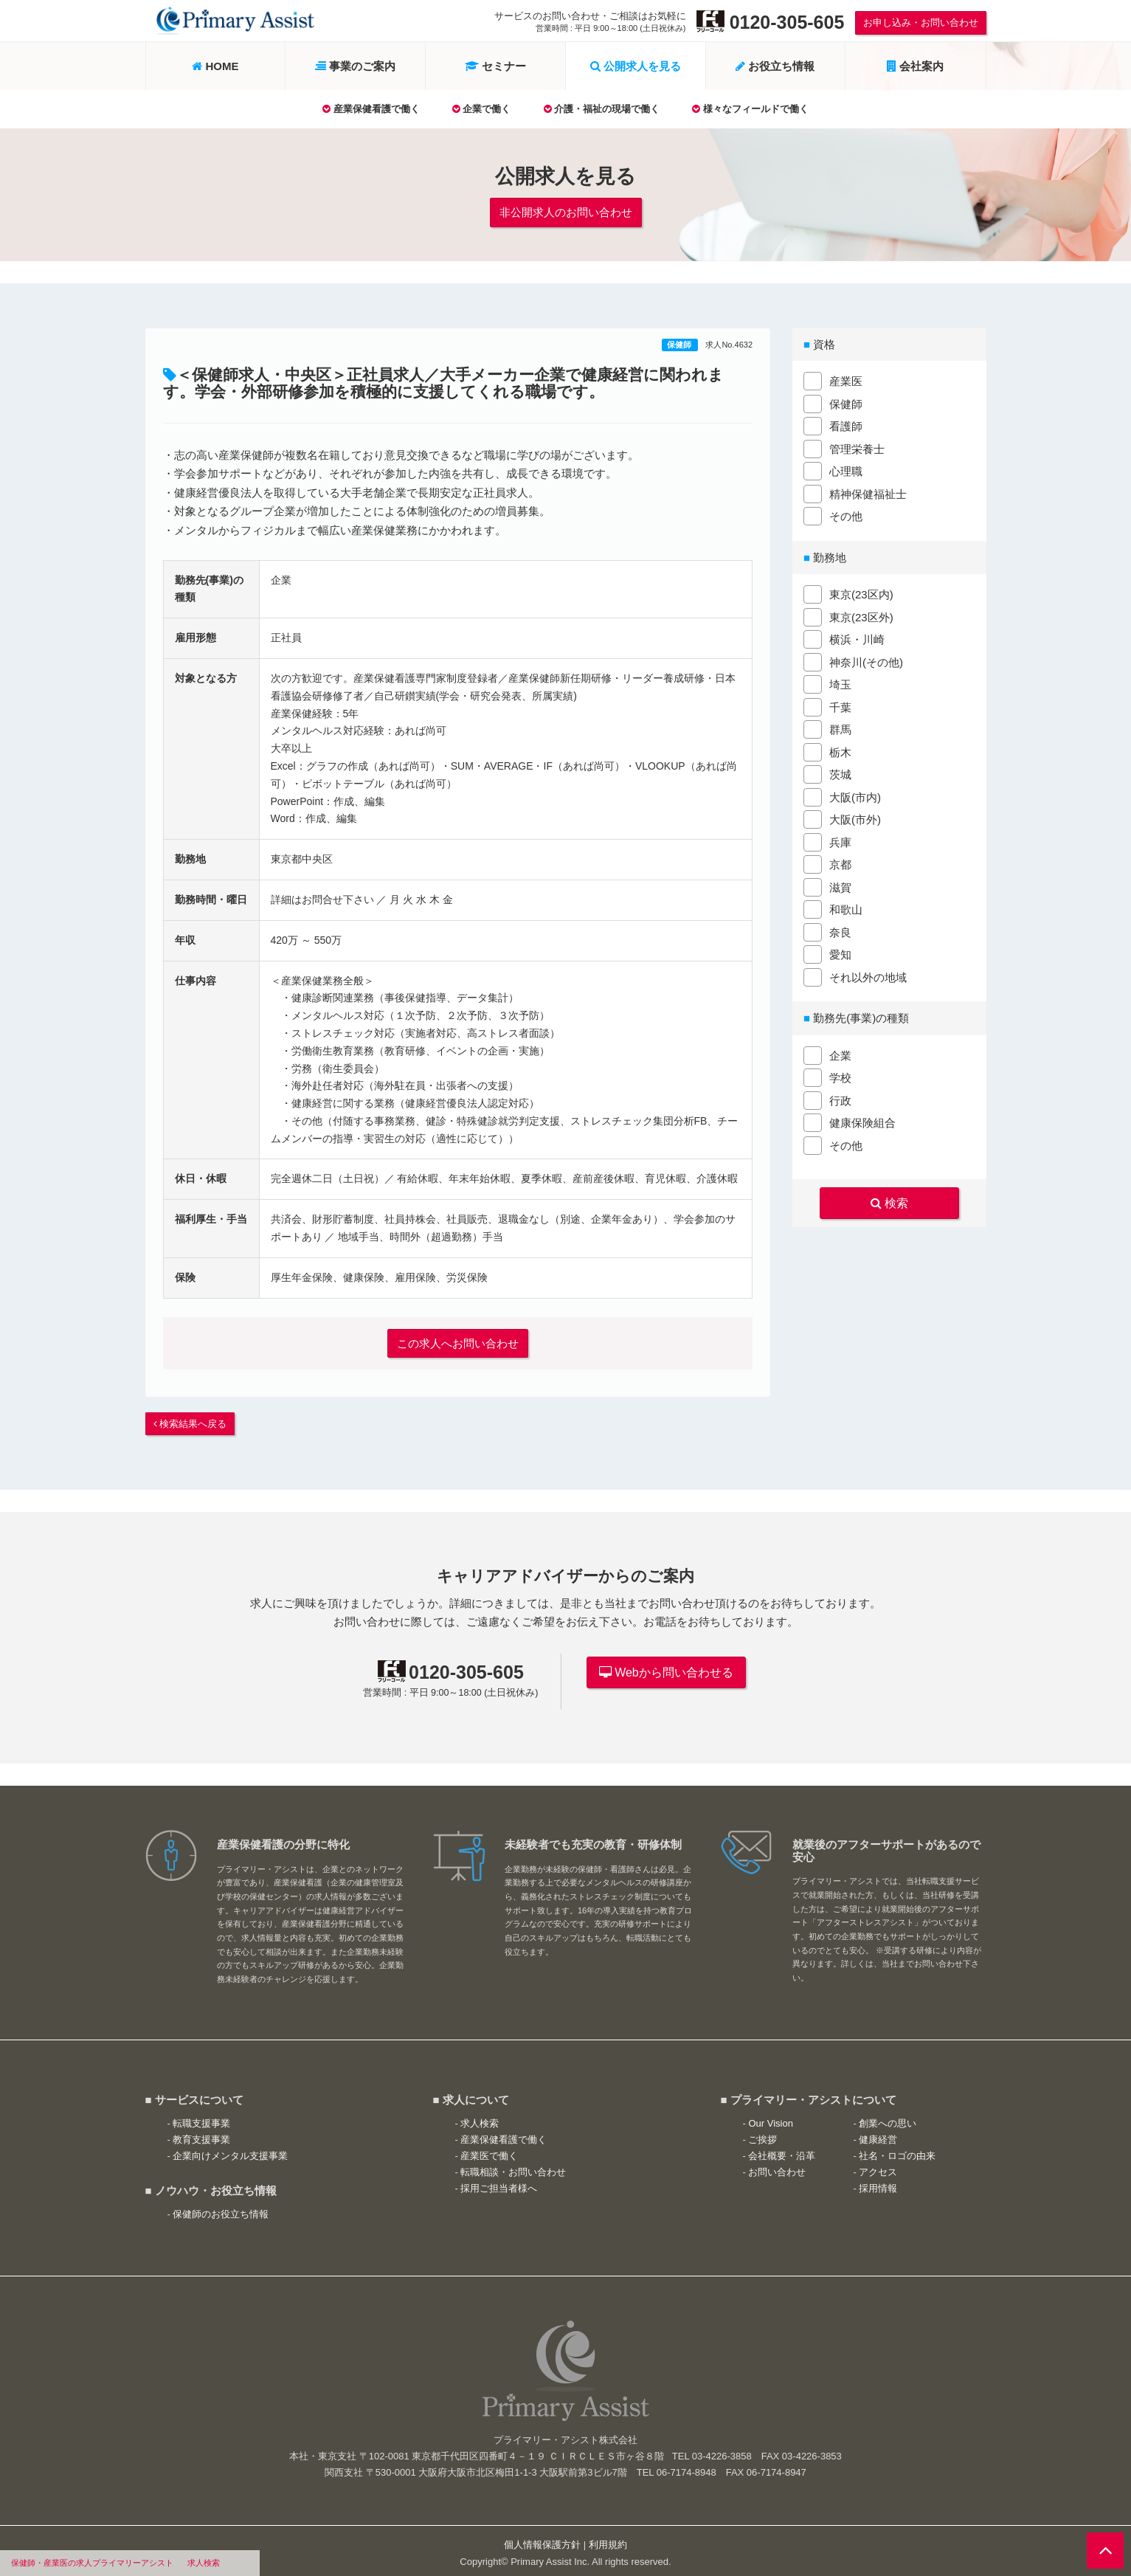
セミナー (495, 66)
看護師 (845, 424)
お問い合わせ (777, 2167)
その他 (845, 514)
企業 (840, 1054)
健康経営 (878, 2134)
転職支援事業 (201, 2118)
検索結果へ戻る (190, 1419)
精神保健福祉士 (868, 492)
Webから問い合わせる (666, 1666)
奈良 (840, 931)
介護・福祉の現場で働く (602, 108)
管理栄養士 (857, 447)
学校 (840, 1076)
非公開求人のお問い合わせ (565, 211)
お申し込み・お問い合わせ (920, 22)
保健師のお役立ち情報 (221, 2208)
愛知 (840, 953)
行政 (840, 1099)
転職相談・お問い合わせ (513, 2167)
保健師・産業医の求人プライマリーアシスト (92, 2562)
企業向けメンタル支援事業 (230, 2150)
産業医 (845, 379)
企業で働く (481, 108)
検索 (889, 1201)
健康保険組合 (862, 1121)
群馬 (840, 728)
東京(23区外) (861, 616)
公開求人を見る (635, 66)
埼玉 (840, 683)
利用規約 (608, 2540)
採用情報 (878, 2183)
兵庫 (840, 841)
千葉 (840, 706)
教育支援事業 (201, 2134)
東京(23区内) (861, 593)
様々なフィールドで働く (750, 108)
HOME (215, 66)
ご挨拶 (762, 2134)
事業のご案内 (355, 66)
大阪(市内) (855, 796)
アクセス (878, 2167)
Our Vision (770, 2118)
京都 (840, 863)
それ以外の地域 (868, 976)
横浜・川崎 (857, 638)
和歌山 (845, 908)
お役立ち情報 (775, 66)
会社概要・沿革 (781, 2150)
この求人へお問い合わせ (458, 1340)
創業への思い (887, 2118)
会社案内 (915, 66)
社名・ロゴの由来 (897, 2150)
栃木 (840, 751)
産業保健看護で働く (371, 108)
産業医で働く (489, 2150)
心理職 (845, 469)
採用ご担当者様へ (498, 2183)
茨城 (840, 773)
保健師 (680, 343)
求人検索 (203, 2562)
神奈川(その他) (866, 661)
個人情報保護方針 (542, 2540)
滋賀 (840, 886)
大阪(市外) (855, 818)
